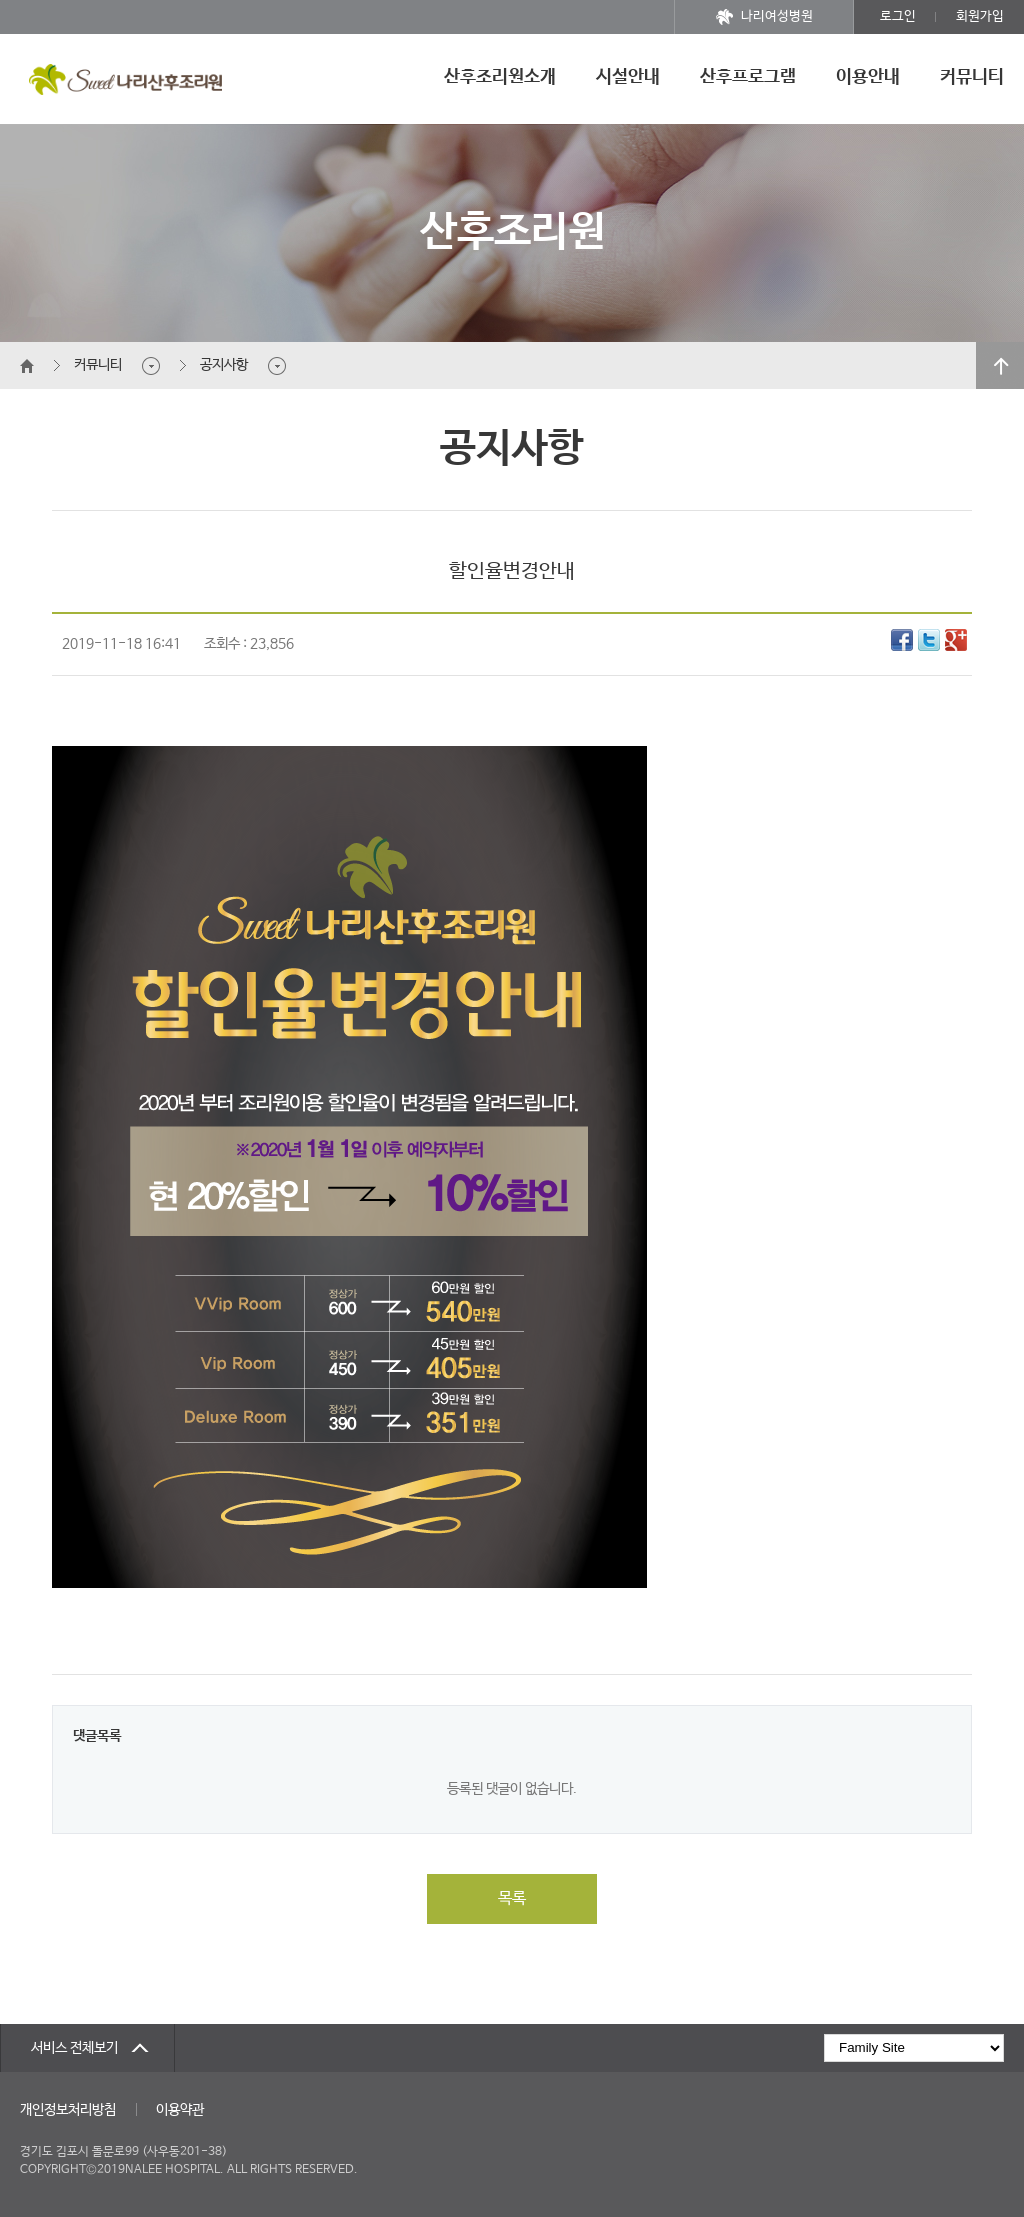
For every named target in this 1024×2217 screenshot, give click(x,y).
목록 (512, 1898)
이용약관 (180, 2110)
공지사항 (224, 365)
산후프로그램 (748, 77)
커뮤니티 (972, 77)
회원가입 (980, 16)
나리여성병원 (764, 17)
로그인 (898, 16)
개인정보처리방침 (68, 2110)
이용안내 (868, 77)
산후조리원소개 (500, 77)
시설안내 (628, 77)
